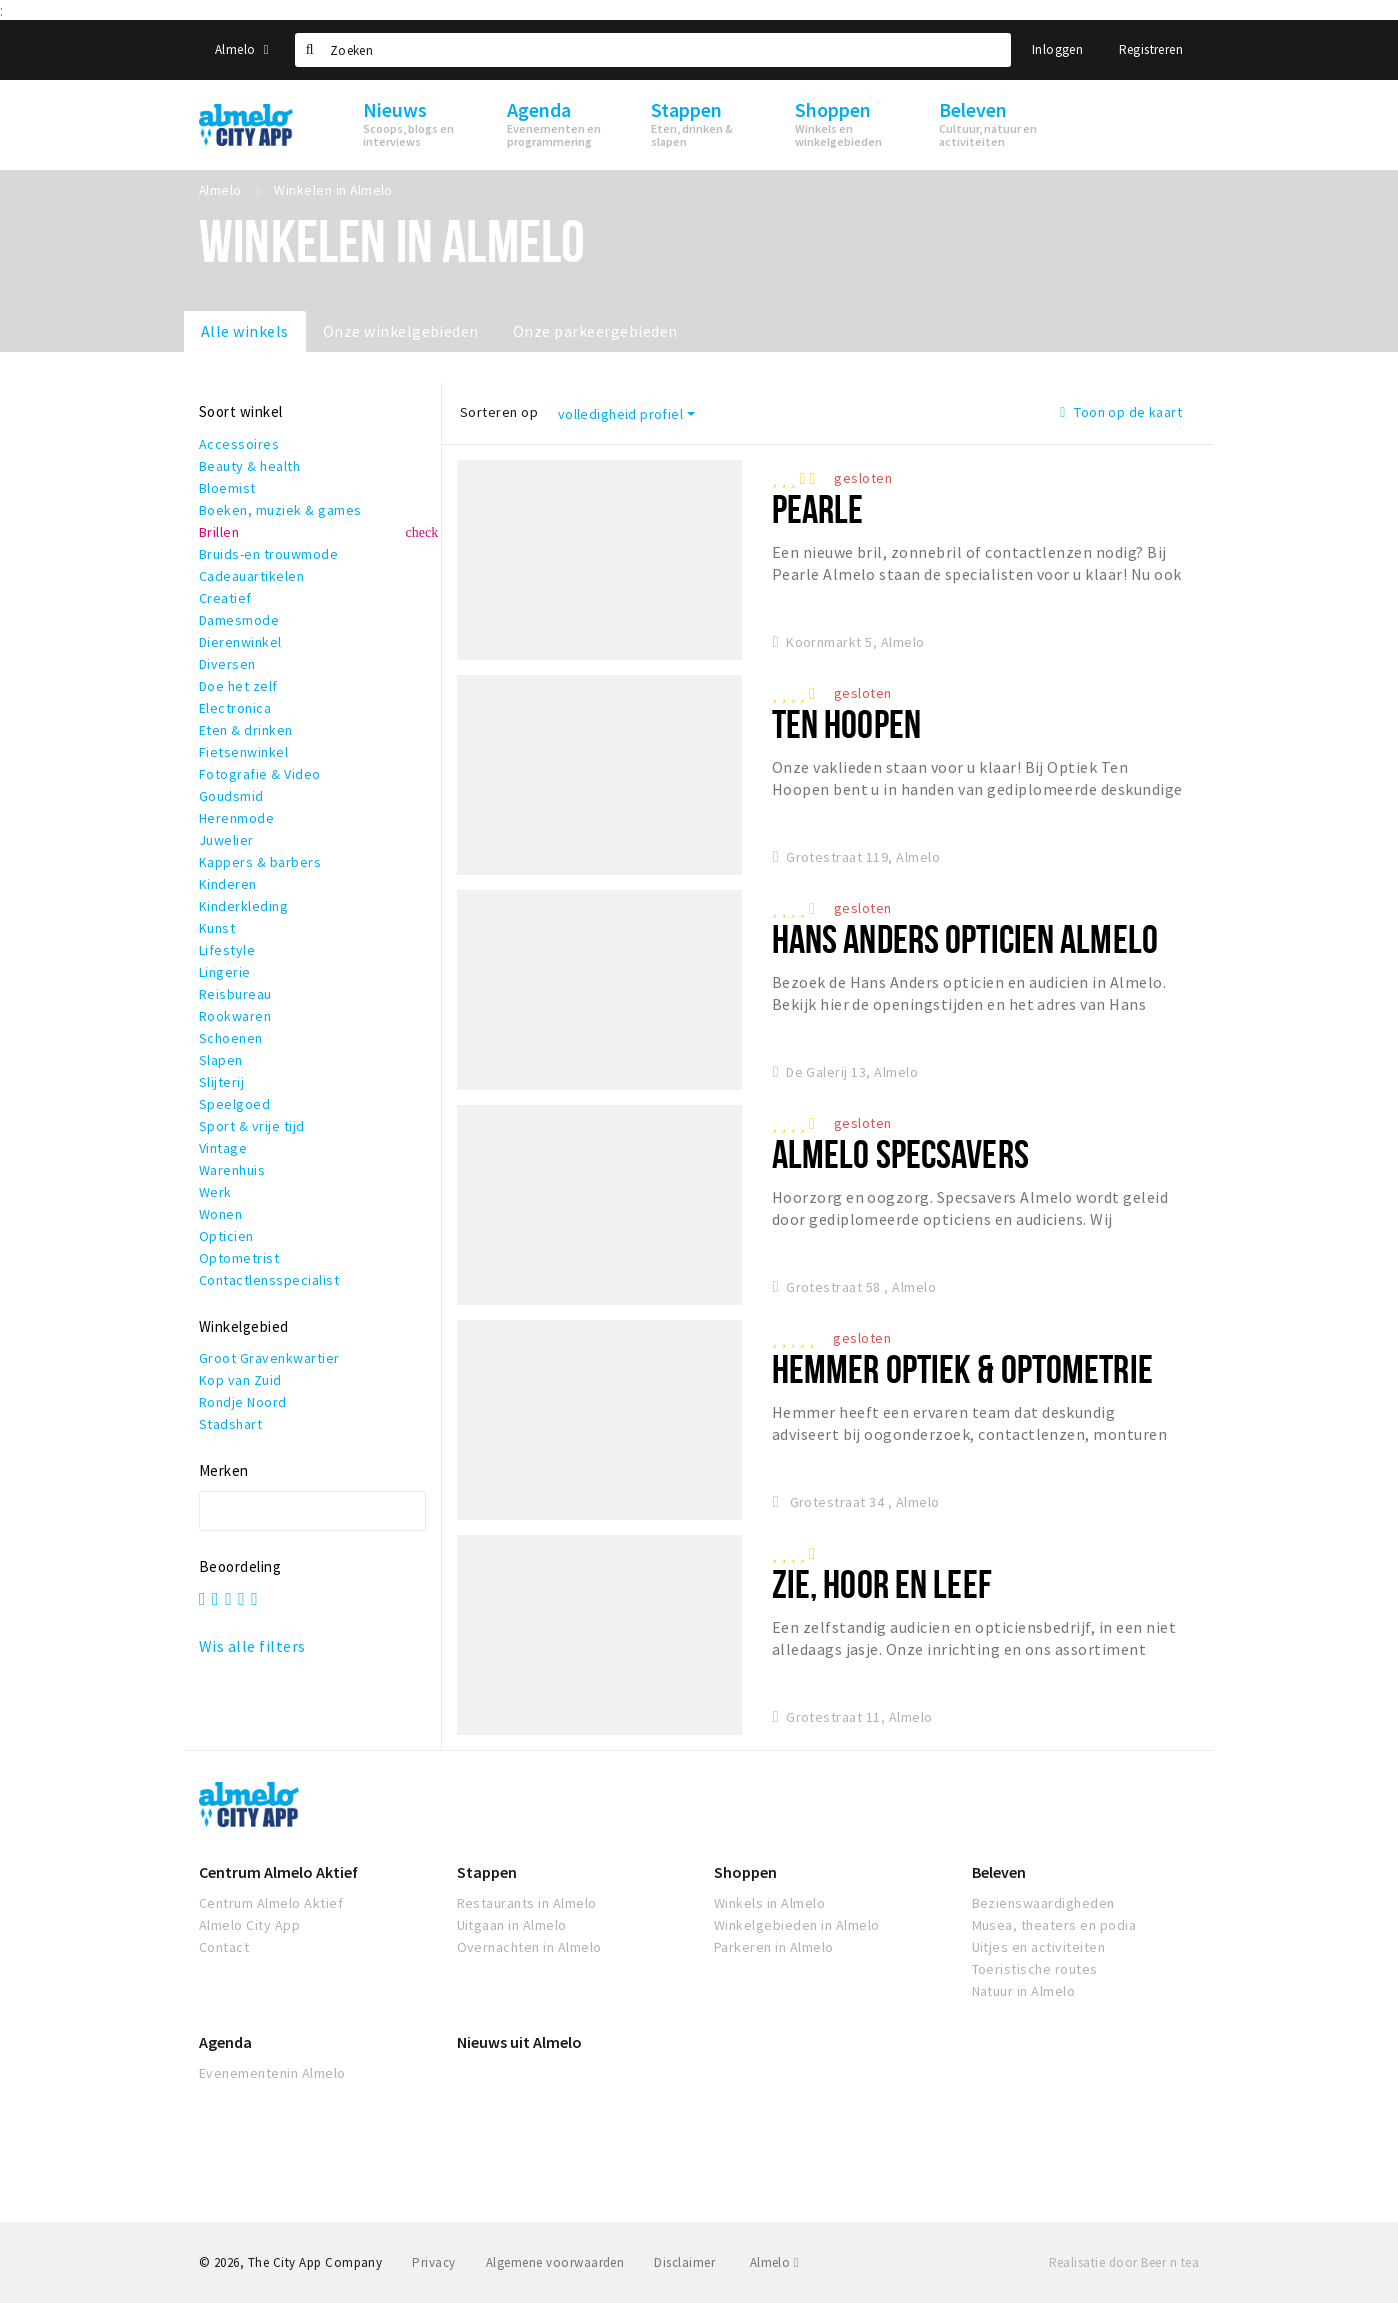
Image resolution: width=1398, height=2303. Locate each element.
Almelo (242, 49)
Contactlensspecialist (269, 1280)
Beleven (999, 1872)
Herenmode (236, 818)
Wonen (220, 1214)
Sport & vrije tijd (252, 1126)
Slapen (221, 1060)
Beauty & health (249, 466)
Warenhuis (232, 1170)
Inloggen (1057, 49)
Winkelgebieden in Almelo (797, 1925)
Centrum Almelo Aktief (278, 1872)
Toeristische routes (1035, 1969)
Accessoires (239, 444)
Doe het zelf (238, 686)
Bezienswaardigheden (1043, 1903)
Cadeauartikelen (251, 576)
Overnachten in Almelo (529, 1947)
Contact (224, 1947)
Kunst (217, 928)
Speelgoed (234, 1104)
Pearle (818, 508)
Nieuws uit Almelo (519, 2042)
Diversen (227, 664)
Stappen (487, 1872)
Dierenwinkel (240, 642)
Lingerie (225, 972)
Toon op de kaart (1121, 412)
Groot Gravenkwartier (269, 1358)
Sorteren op (499, 412)
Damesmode (239, 620)
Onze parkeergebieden (595, 331)
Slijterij (221, 1082)
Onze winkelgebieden (401, 331)
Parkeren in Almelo (774, 1947)
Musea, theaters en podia (1054, 1925)
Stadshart (230, 1424)
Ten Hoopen (846, 723)
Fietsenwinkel (243, 752)
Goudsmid (231, 796)
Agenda (225, 2042)
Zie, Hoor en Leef (882, 1583)
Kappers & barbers (260, 862)
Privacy (433, 2262)
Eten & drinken (246, 730)
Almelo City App (249, 1925)
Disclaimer (684, 2262)
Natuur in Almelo (1024, 1991)
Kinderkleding (243, 906)
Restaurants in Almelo (527, 1903)
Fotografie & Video (260, 774)
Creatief (225, 598)
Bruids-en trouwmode (268, 554)
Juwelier (226, 840)
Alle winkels (245, 331)
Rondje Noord (243, 1402)
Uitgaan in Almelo (512, 1925)
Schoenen (231, 1038)
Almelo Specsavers (900, 1153)
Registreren (1151, 49)
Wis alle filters (252, 1646)
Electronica (235, 708)
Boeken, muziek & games (280, 510)
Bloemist (227, 488)
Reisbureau (235, 994)
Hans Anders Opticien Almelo (965, 938)
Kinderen (228, 884)
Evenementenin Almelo (272, 2073)
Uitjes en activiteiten (1039, 1947)
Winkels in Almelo (769, 1903)
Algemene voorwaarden (555, 2262)
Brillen (219, 532)
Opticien (226, 1236)
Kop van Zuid (240, 1380)
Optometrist (239, 1258)
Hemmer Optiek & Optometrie (962, 1368)
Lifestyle (227, 950)
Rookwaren (235, 1016)
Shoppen (745, 1872)
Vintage (223, 1148)
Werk (215, 1192)
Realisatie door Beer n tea (1124, 2262)
